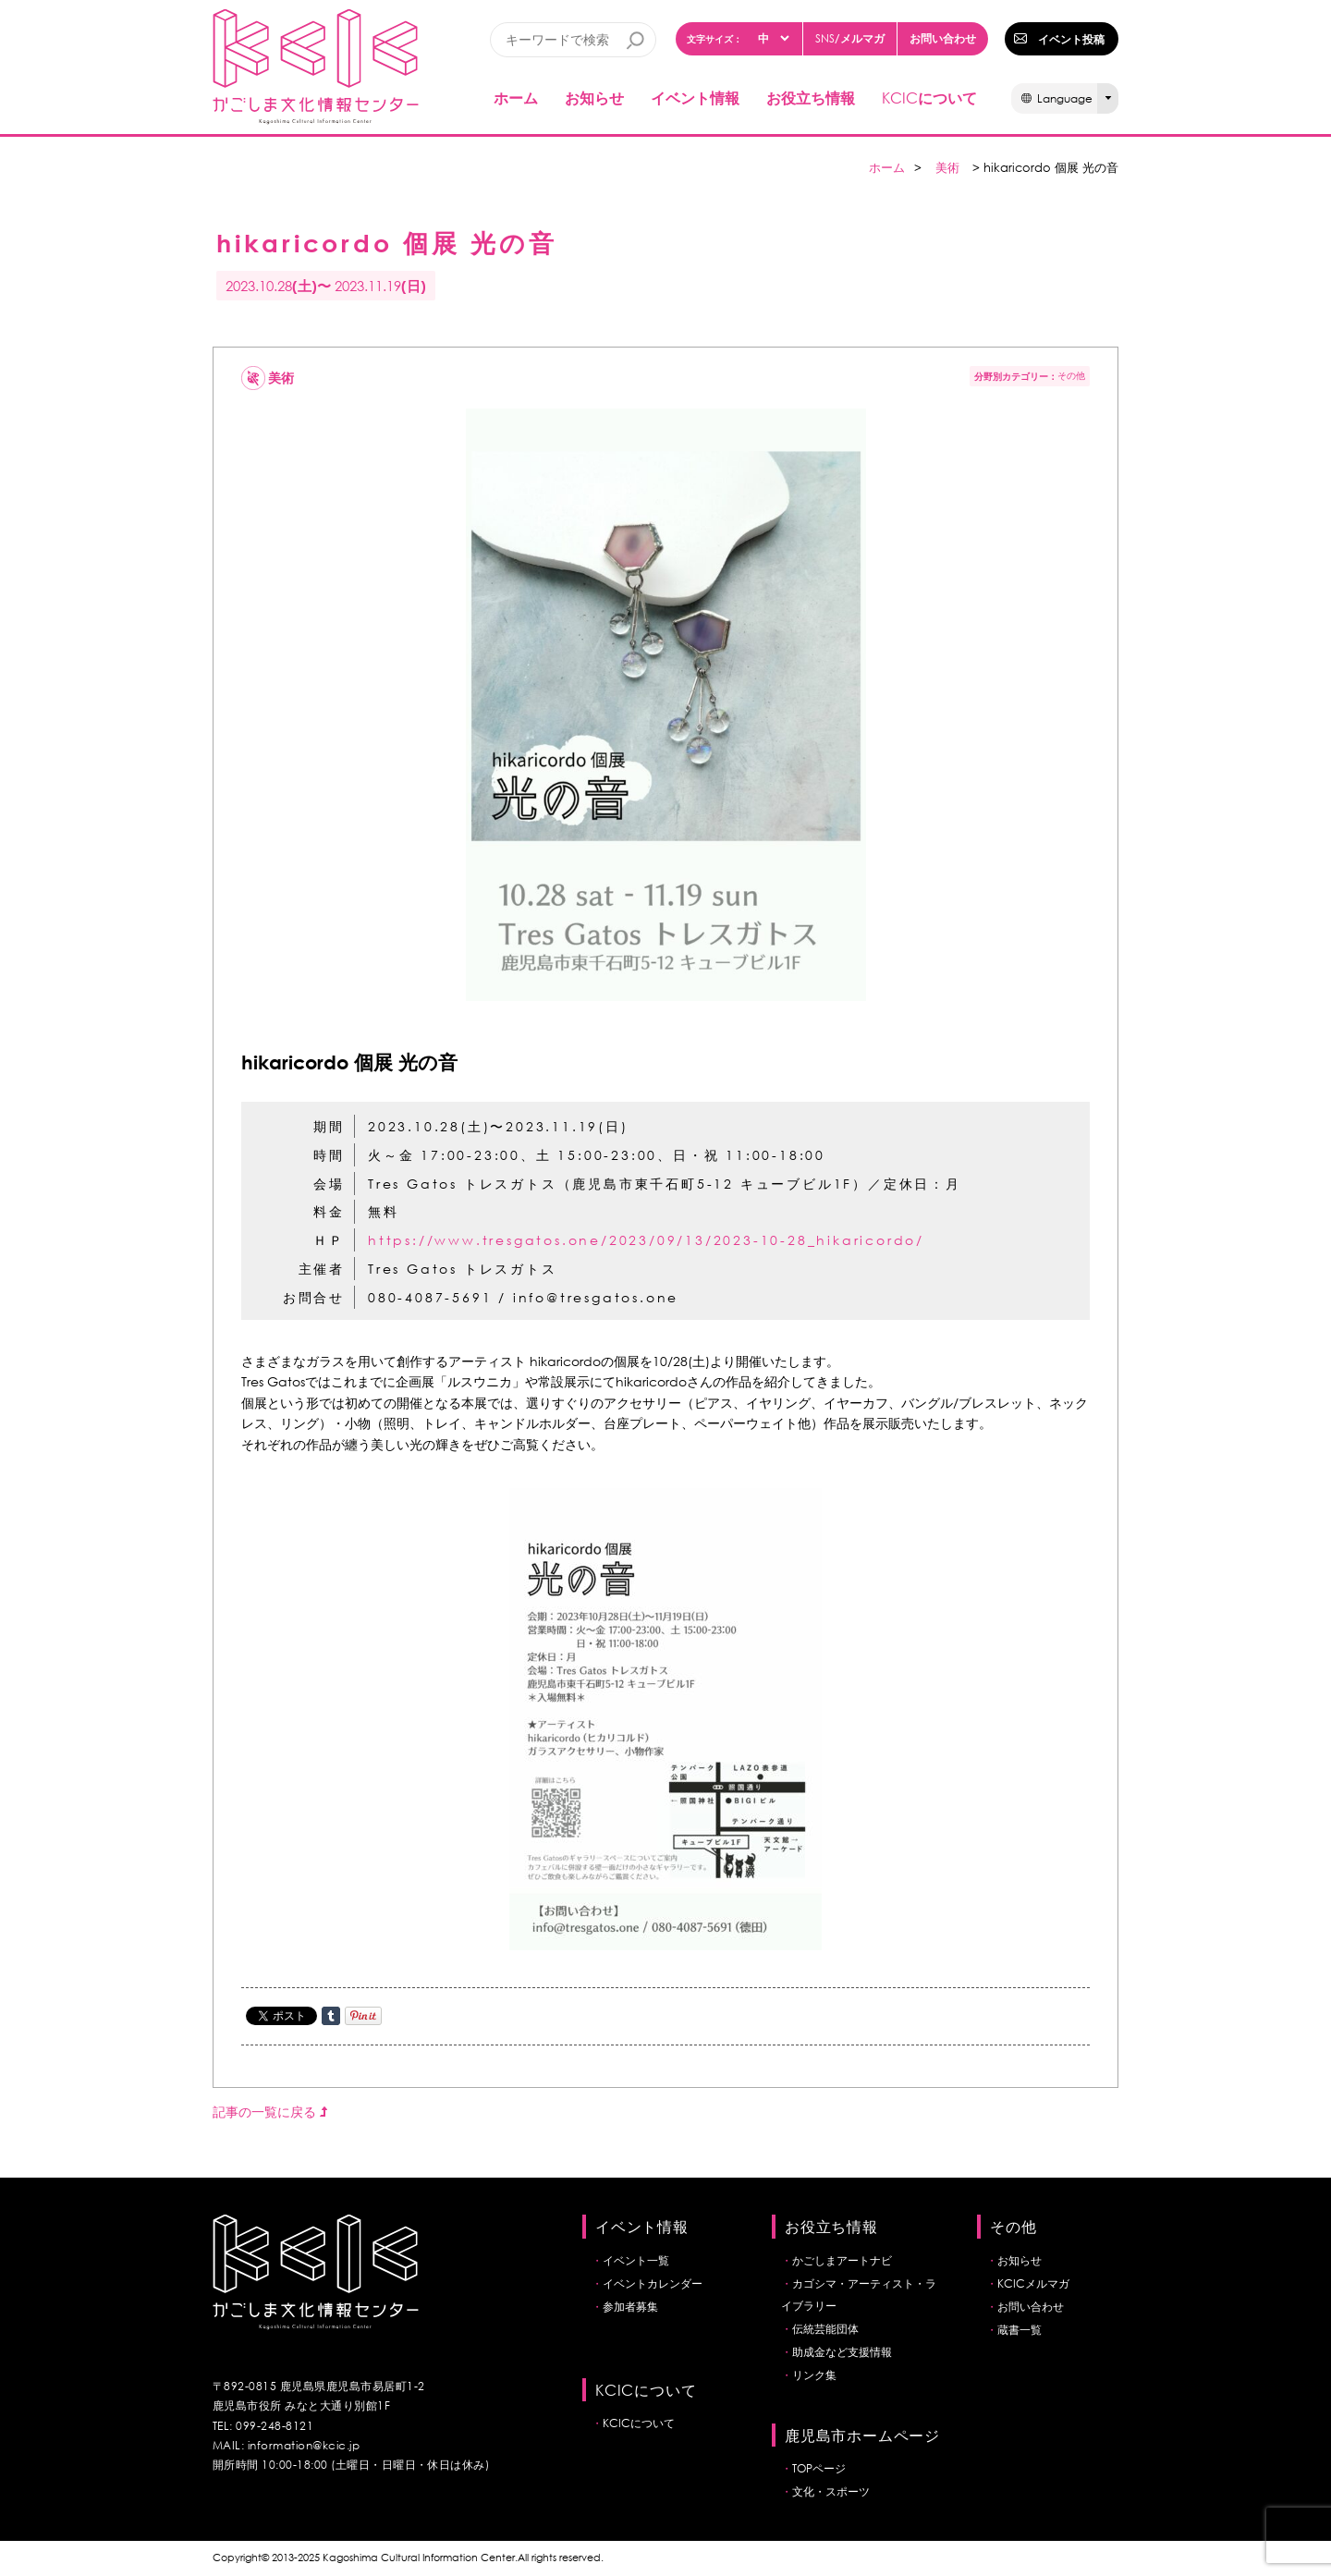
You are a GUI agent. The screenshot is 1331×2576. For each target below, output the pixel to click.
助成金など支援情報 (842, 2352)
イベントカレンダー (652, 2283)
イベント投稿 (1071, 38)
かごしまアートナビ (842, 2260)
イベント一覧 (636, 2260)
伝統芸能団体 (825, 2329)
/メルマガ (850, 38)
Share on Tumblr (331, 2016)
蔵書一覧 (1019, 2330)
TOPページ (819, 2468)
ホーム (516, 97)
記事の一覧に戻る (270, 2111)
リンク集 (814, 2375)
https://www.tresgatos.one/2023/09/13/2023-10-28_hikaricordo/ (646, 1240)
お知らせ (594, 97)
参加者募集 (630, 2306)
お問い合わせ (943, 38)
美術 (947, 168)
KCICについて (639, 2423)
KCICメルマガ (1033, 2283)
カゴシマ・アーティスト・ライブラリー (858, 2295)
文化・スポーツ (831, 2491)
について (929, 97)
